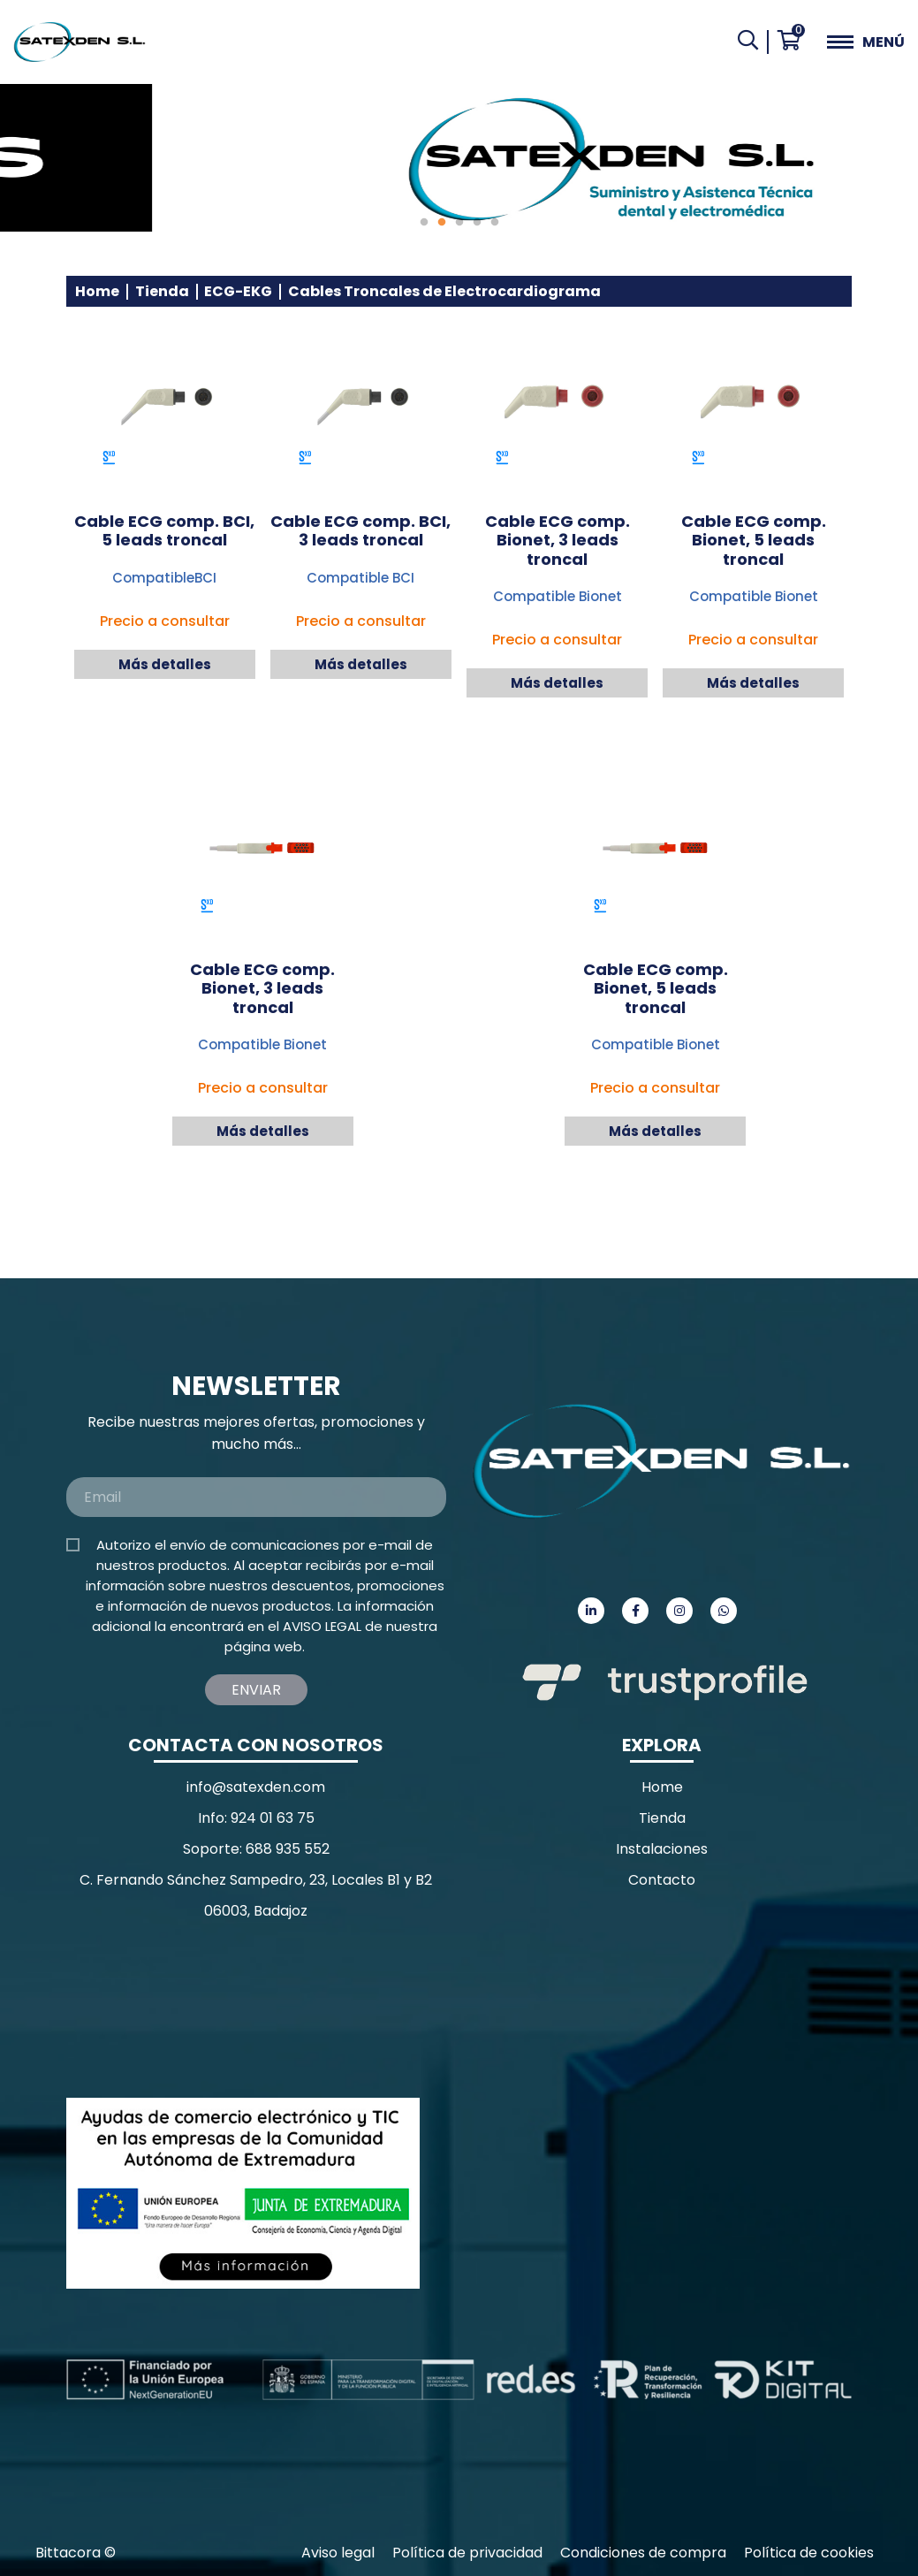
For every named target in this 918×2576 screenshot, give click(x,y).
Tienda (162, 291)
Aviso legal (338, 2552)
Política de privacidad (467, 2552)
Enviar (256, 1690)
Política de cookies (809, 2552)
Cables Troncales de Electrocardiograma (444, 291)
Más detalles (164, 664)
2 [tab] (442, 223)
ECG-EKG (238, 291)
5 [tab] (495, 223)
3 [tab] (459, 223)
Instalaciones (662, 1849)
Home (97, 291)
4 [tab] (477, 223)
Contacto (661, 1880)
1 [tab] (424, 223)
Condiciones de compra (643, 2552)
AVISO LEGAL (322, 1626)
